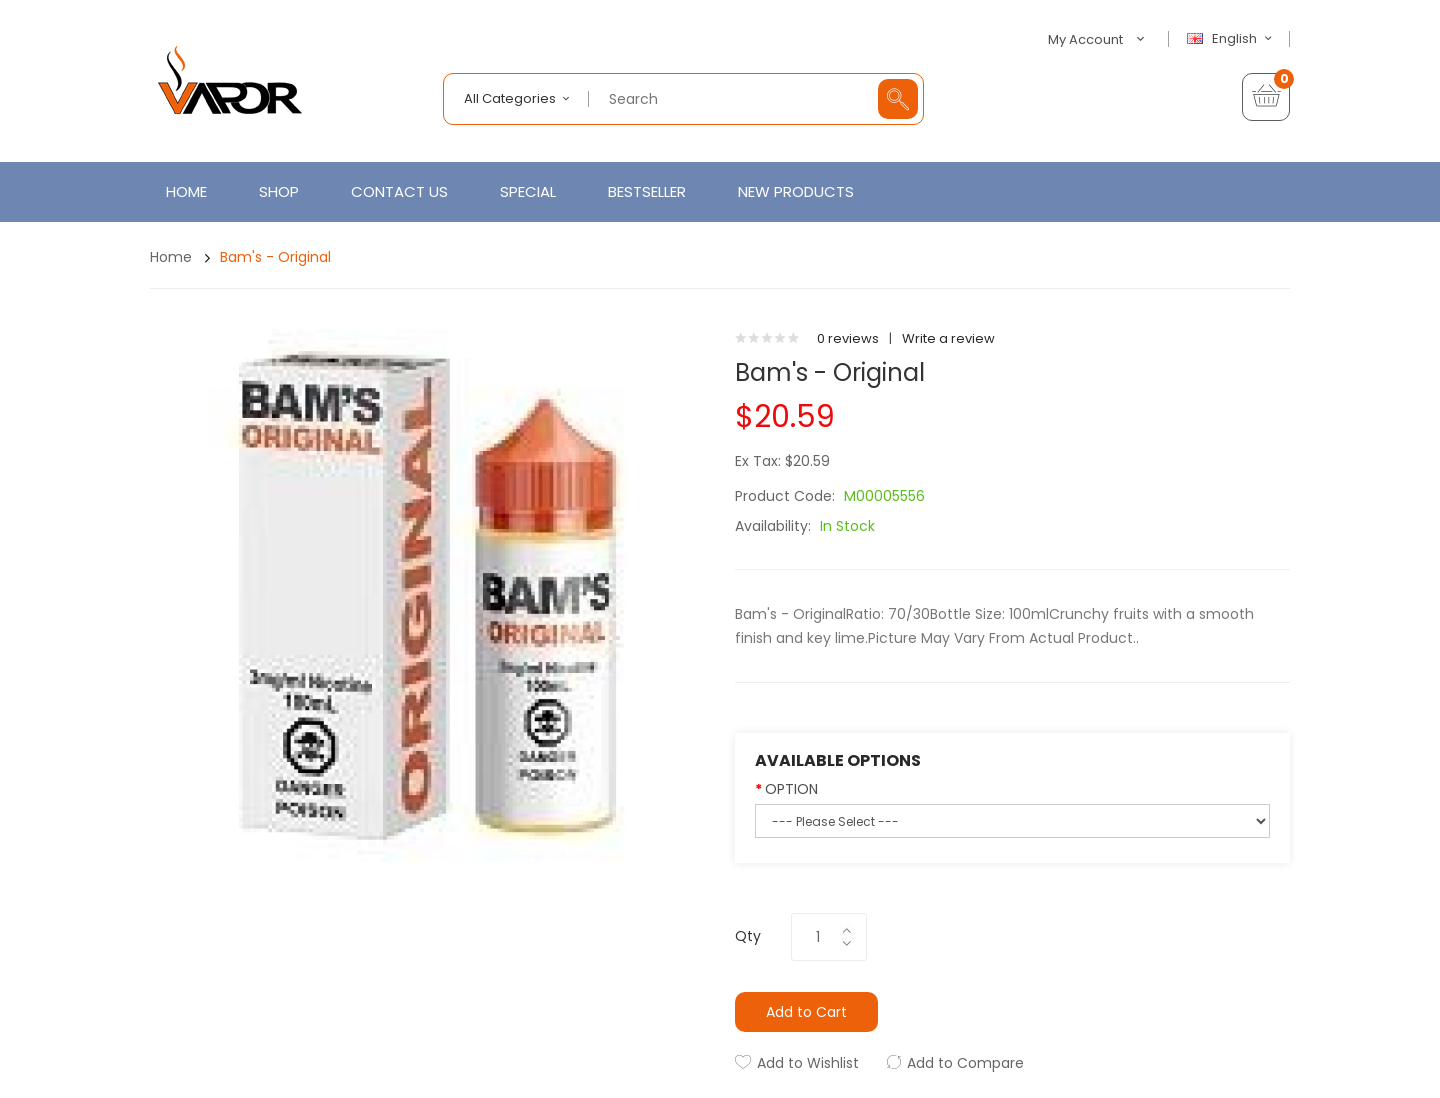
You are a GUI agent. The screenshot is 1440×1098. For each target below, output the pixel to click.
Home (171, 257)
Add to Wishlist (808, 1063)
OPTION (791, 789)
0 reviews (848, 338)
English (1232, 39)
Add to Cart (806, 1012)
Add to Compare (965, 1063)
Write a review (948, 338)
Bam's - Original (275, 257)
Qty (748, 936)
